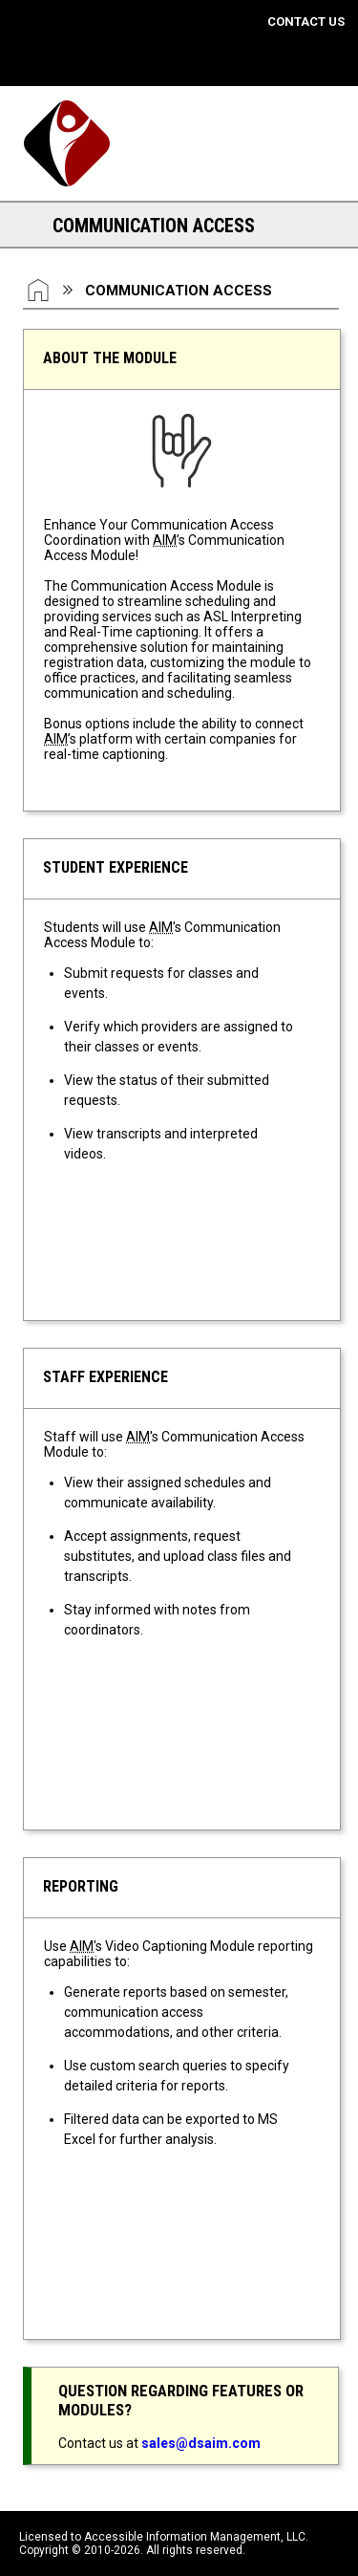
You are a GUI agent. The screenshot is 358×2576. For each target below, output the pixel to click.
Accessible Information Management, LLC (194, 2537)
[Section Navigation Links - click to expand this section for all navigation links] (29, 225)
